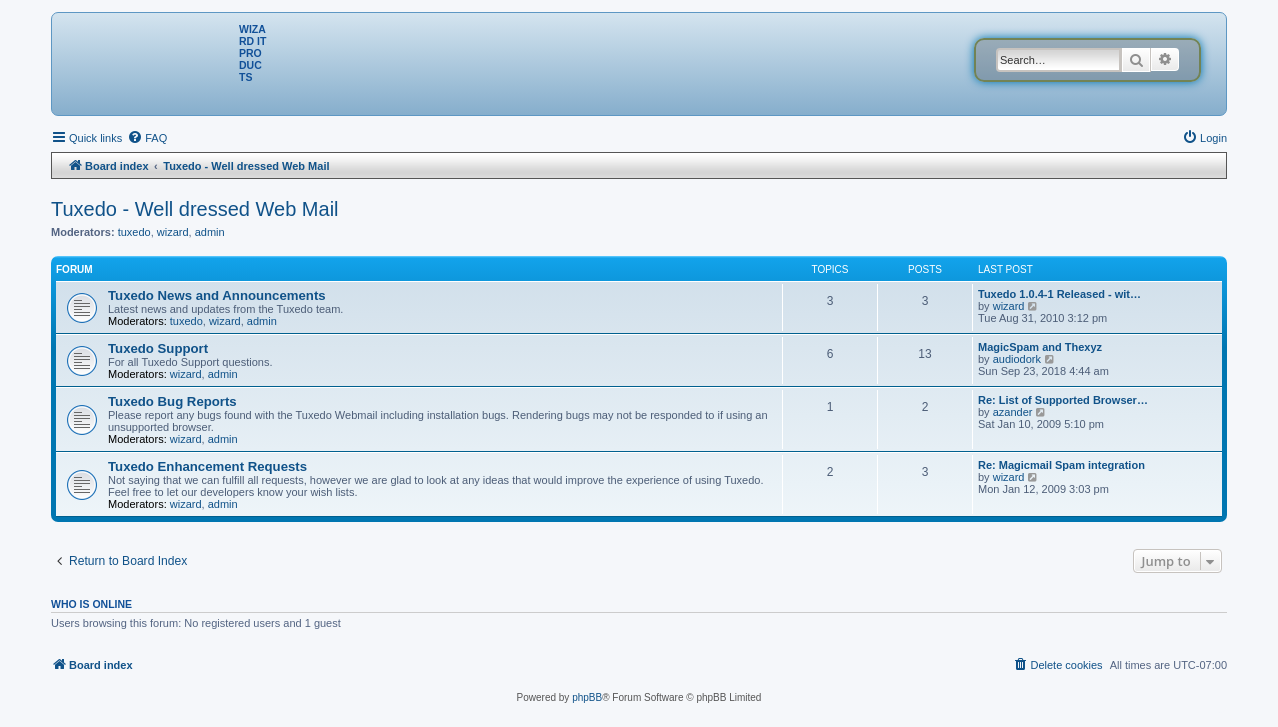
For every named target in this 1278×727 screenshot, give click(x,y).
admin (210, 232)
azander (1013, 412)
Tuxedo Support (158, 348)
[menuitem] (147, 138)
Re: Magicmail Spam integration (1061, 465)
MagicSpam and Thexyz (1040, 347)
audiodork (1017, 359)
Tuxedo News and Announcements (217, 295)
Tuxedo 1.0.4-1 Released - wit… (1059, 294)
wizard (173, 232)
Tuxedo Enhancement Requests (207, 466)
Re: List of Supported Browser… (1063, 400)
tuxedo (134, 232)
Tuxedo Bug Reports (172, 401)
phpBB (587, 697)
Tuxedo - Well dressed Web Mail (195, 209)
